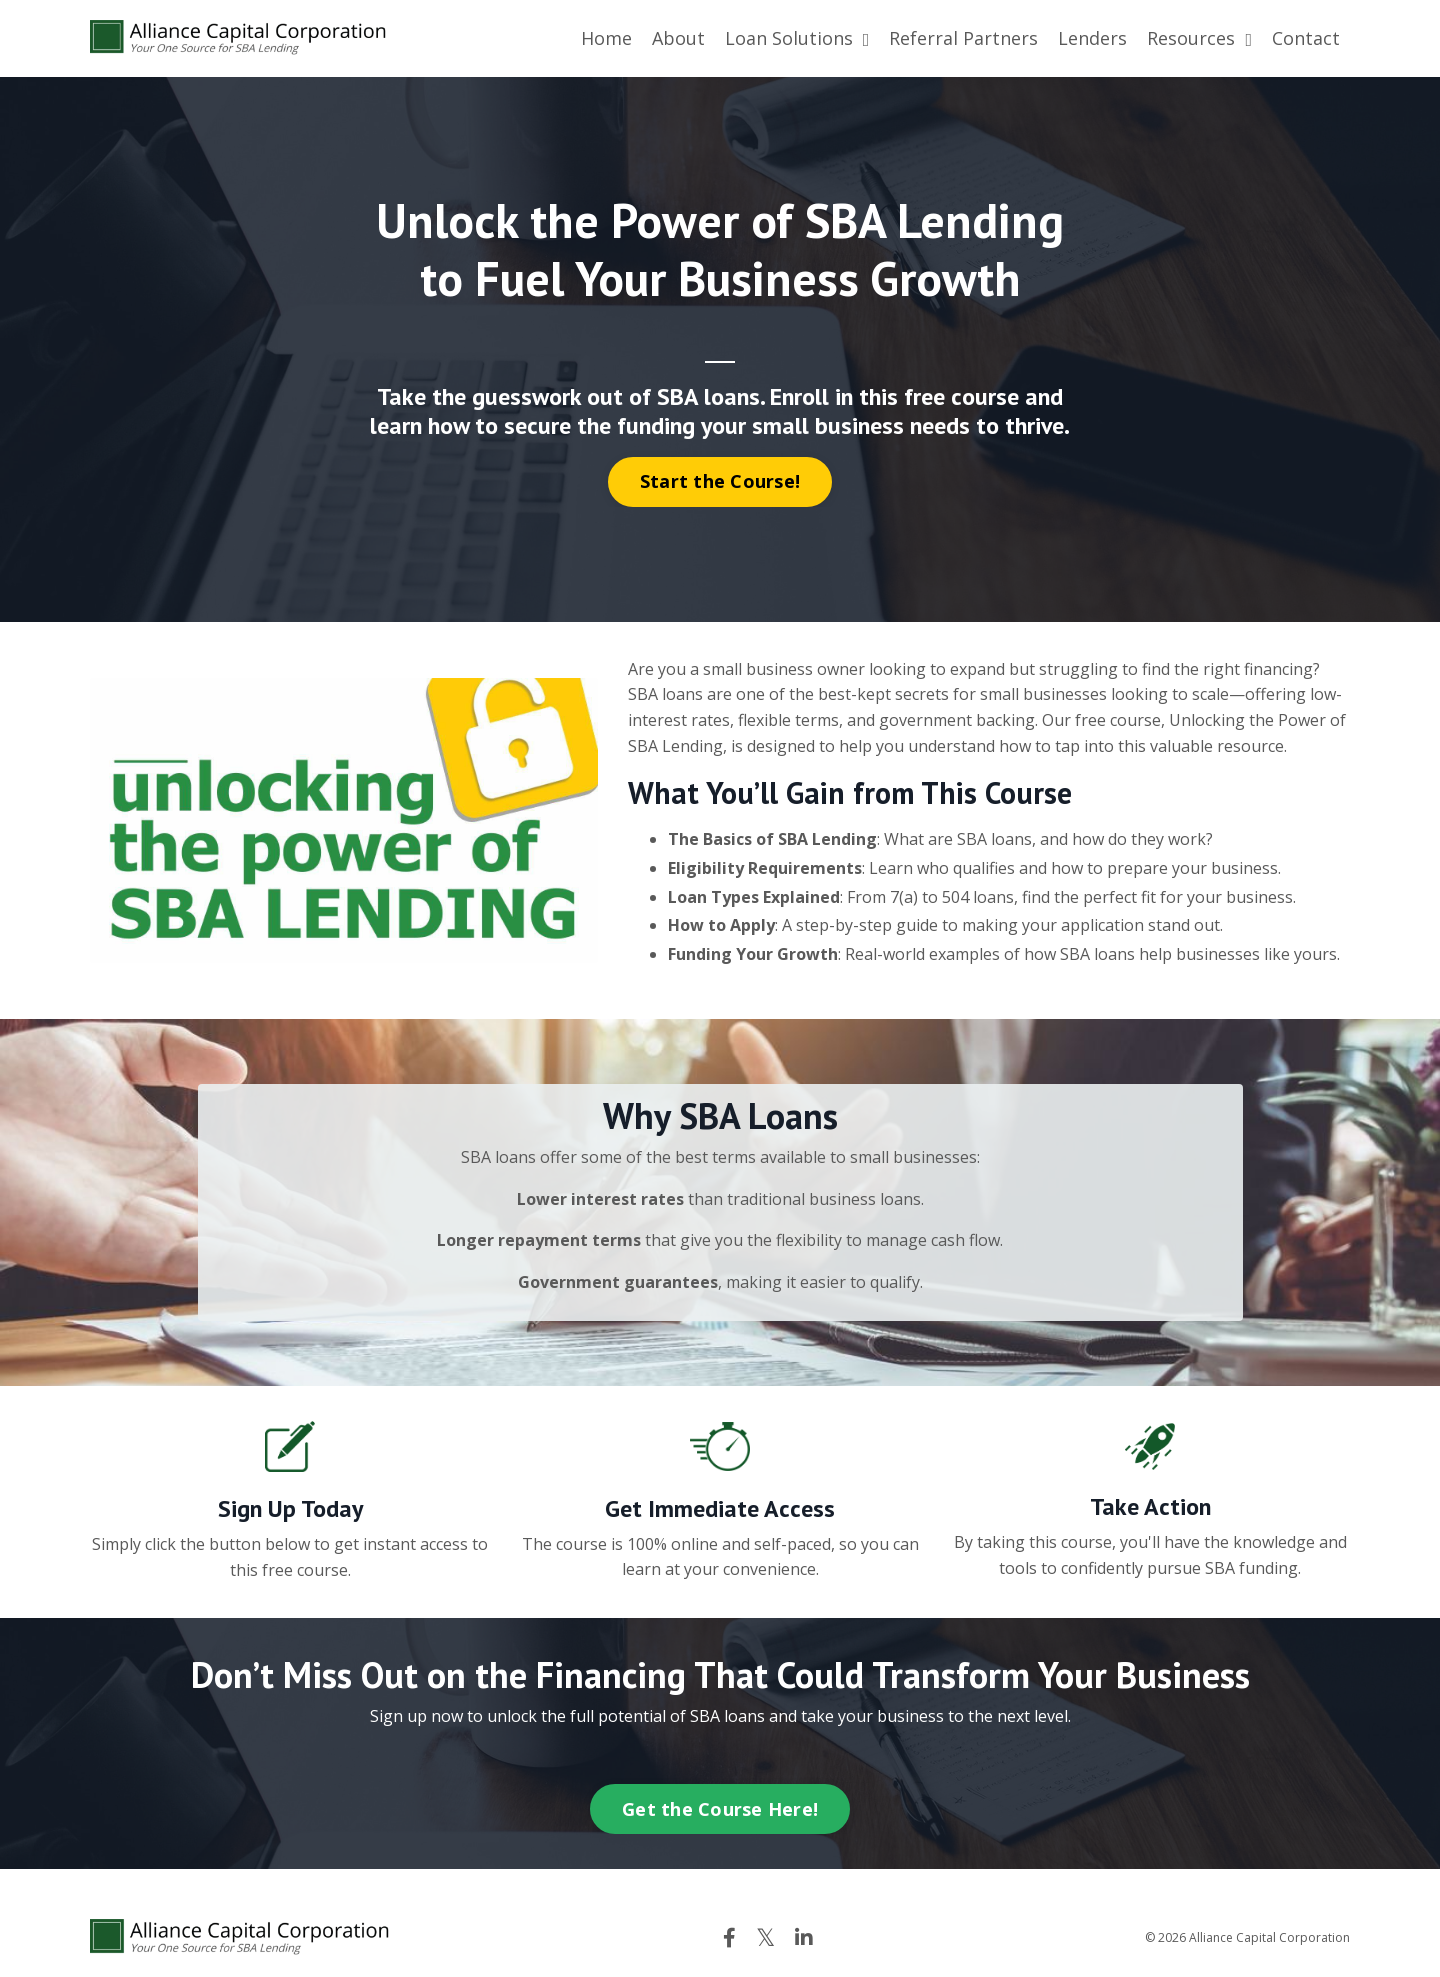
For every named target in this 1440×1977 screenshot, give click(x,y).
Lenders (1092, 38)
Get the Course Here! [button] (720, 1809)
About (678, 38)
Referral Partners (963, 38)
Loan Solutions (797, 38)
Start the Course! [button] (720, 481)
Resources (1199, 38)
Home (606, 38)
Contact (1306, 38)
